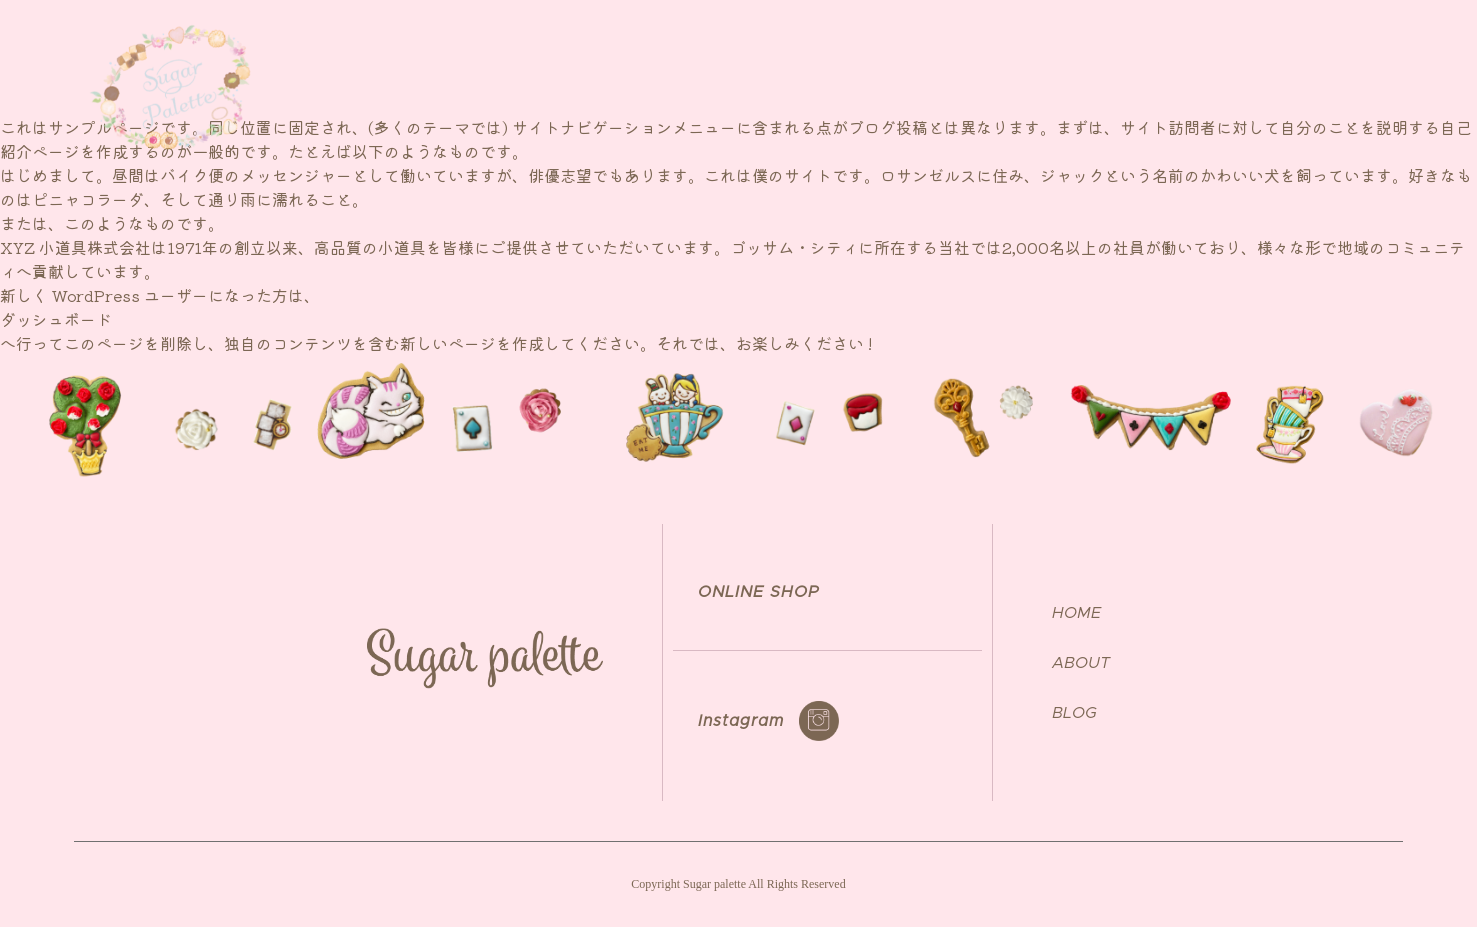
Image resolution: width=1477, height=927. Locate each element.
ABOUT (1025, 75)
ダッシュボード (56, 319)
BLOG (1074, 713)
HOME (1076, 613)
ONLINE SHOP (1295, 74)
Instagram (741, 721)
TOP (943, 75)
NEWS (1116, 75)
